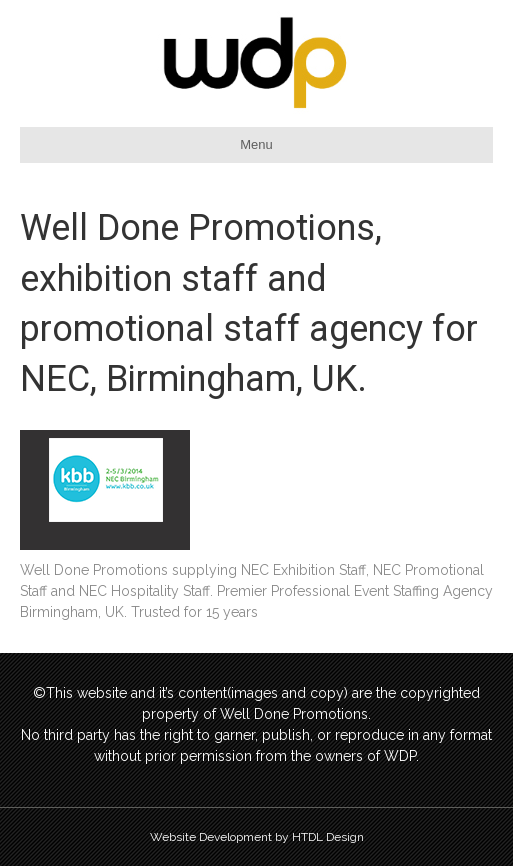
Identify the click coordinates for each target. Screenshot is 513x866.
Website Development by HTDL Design (257, 837)
